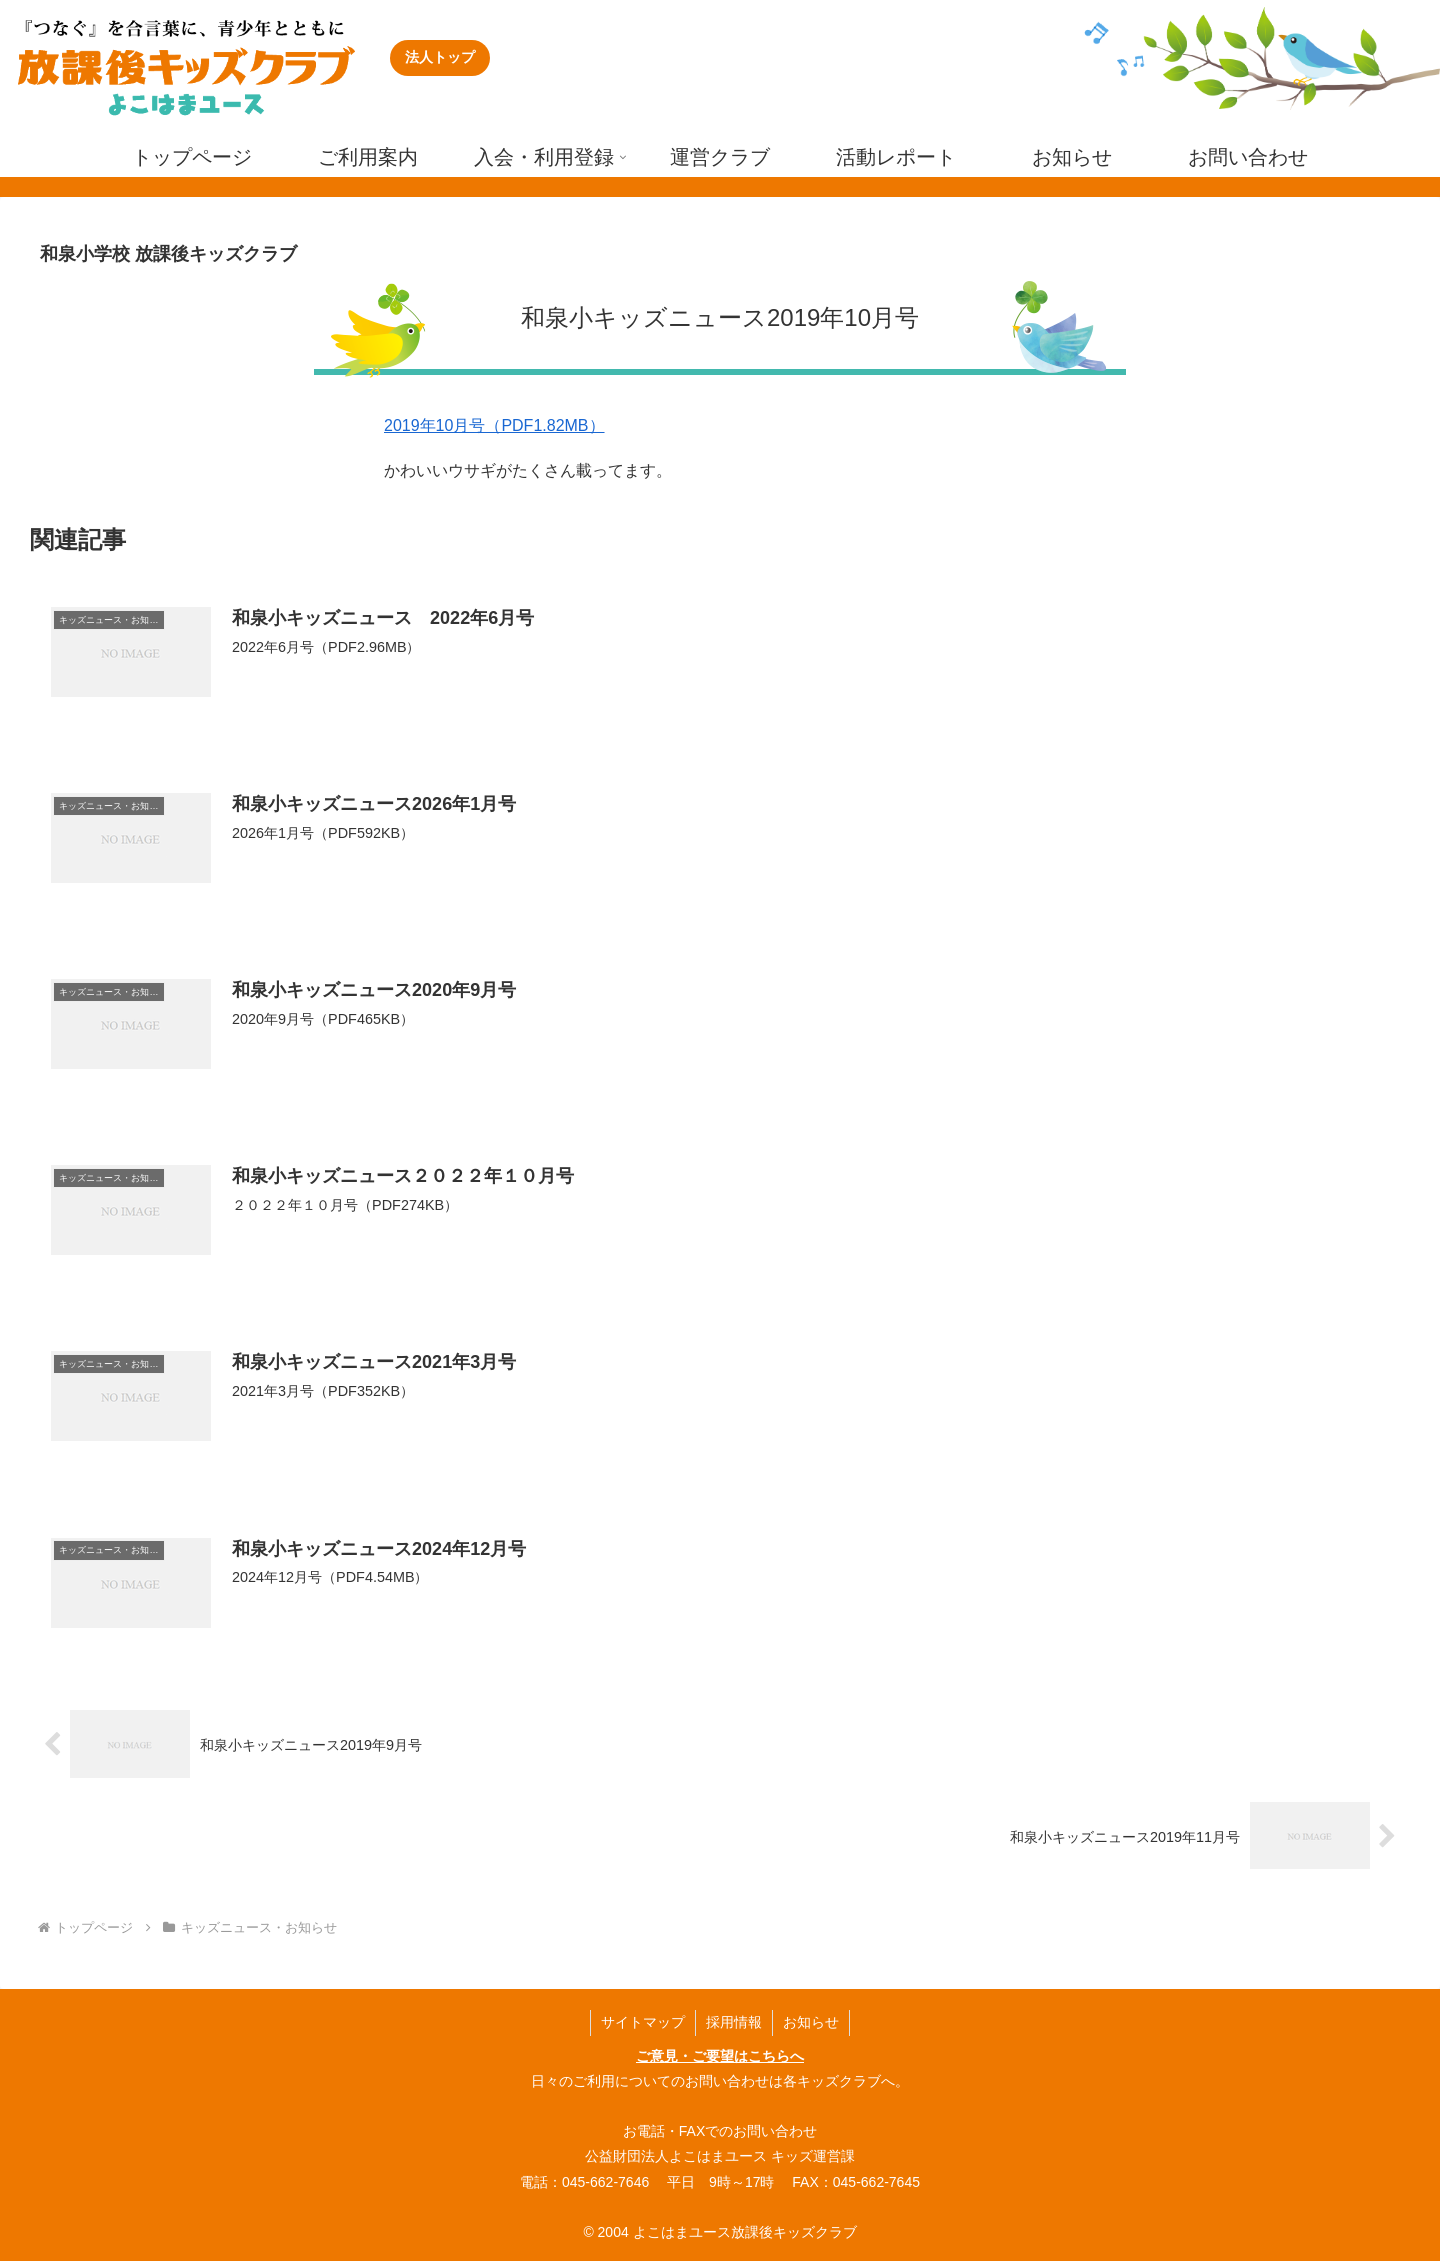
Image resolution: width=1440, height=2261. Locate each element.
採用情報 (734, 2022)
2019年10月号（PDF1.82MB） (494, 425)
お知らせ (811, 2022)
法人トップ (440, 57)
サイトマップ (643, 2022)
